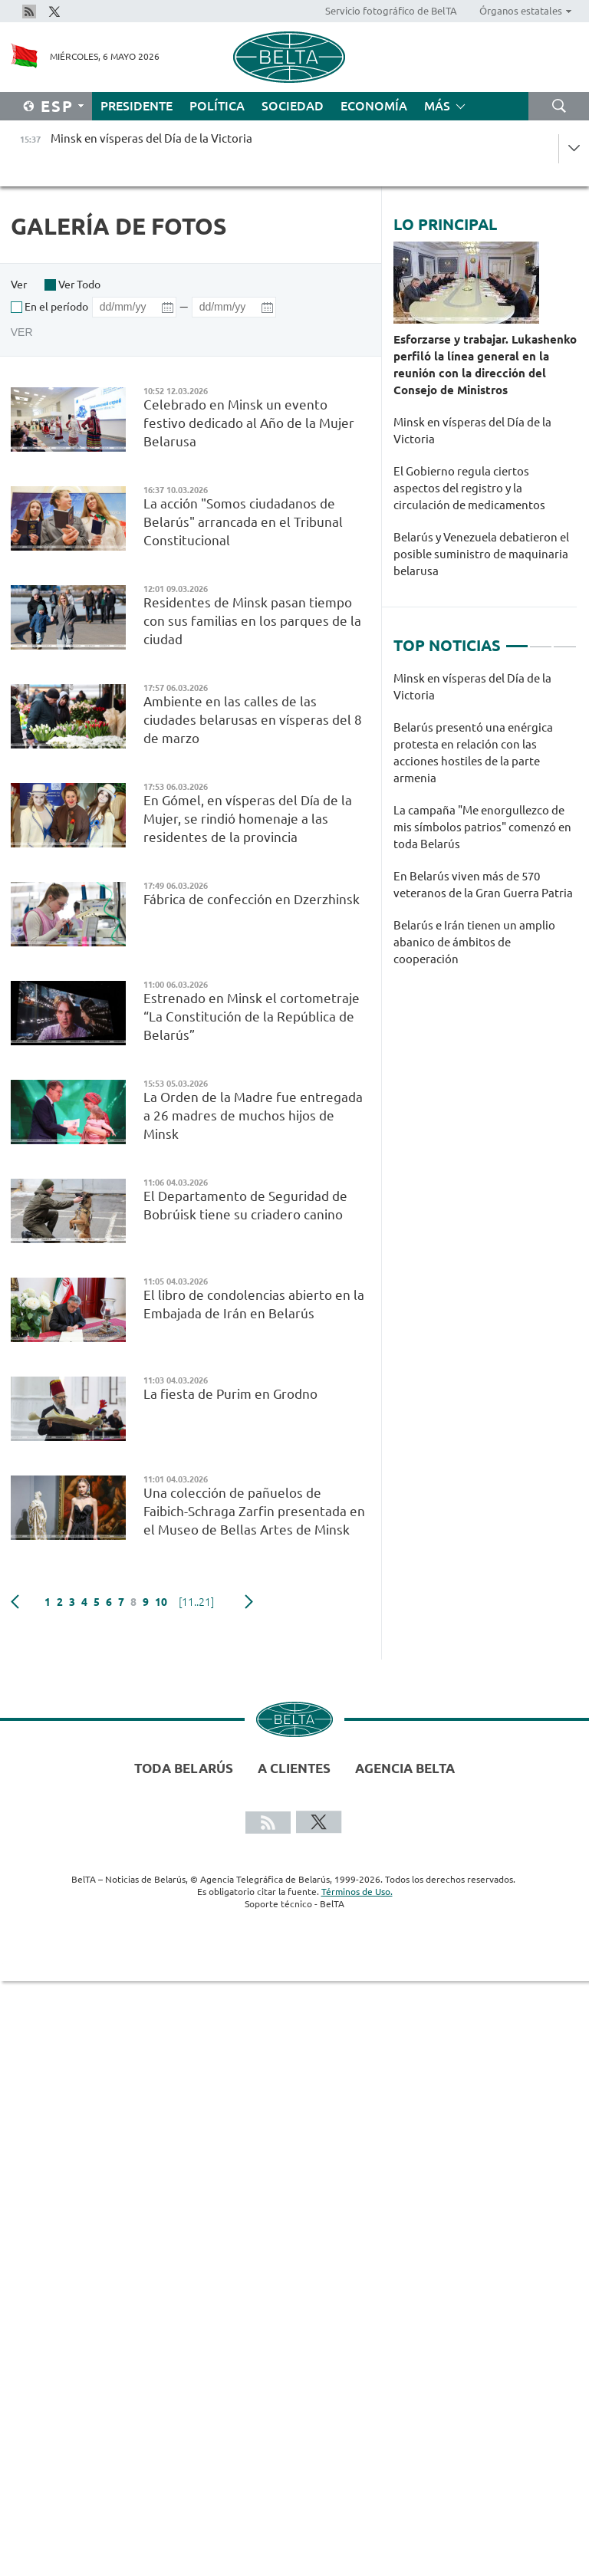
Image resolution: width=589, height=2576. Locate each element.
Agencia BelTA (405, 1768)
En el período (56, 306)
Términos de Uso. (357, 1892)
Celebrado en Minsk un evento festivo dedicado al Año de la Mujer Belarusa (248, 423)
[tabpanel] (485, 826)
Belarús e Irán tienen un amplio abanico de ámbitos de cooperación (474, 942)
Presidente (136, 106)
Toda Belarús (183, 1768)
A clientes (294, 1768)
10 (161, 1602)
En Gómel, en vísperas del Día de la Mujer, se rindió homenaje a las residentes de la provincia (247, 818)
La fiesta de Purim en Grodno (232, 1394)
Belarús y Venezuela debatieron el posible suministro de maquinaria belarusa (481, 554)
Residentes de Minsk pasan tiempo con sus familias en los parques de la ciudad (252, 620)
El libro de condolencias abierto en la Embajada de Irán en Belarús (253, 1304)
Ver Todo (79, 284)
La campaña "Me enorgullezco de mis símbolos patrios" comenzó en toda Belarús (482, 827)
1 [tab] (517, 639)
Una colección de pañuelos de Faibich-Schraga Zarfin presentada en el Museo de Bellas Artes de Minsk (254, 1511)
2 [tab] (540, 639)
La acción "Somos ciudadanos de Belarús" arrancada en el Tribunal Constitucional (243, 522)
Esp (57, 106)
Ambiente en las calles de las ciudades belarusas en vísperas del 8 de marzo (252, 719)
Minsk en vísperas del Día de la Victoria (472, 431)
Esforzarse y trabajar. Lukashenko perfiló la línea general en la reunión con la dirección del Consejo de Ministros (485, 364)
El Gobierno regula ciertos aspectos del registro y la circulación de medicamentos (469, 488)
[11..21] (196, 1602)
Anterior (15, 1602)
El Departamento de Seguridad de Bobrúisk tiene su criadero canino (245, 1205)
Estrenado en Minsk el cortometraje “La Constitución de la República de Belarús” (251, 1016)
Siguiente (249, 1602)
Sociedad (293, 106)
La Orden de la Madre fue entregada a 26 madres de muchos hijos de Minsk (253, 1115)
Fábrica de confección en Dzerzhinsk (251, 899)
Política (217, 106)
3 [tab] (564, 639)
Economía (374, 106)
